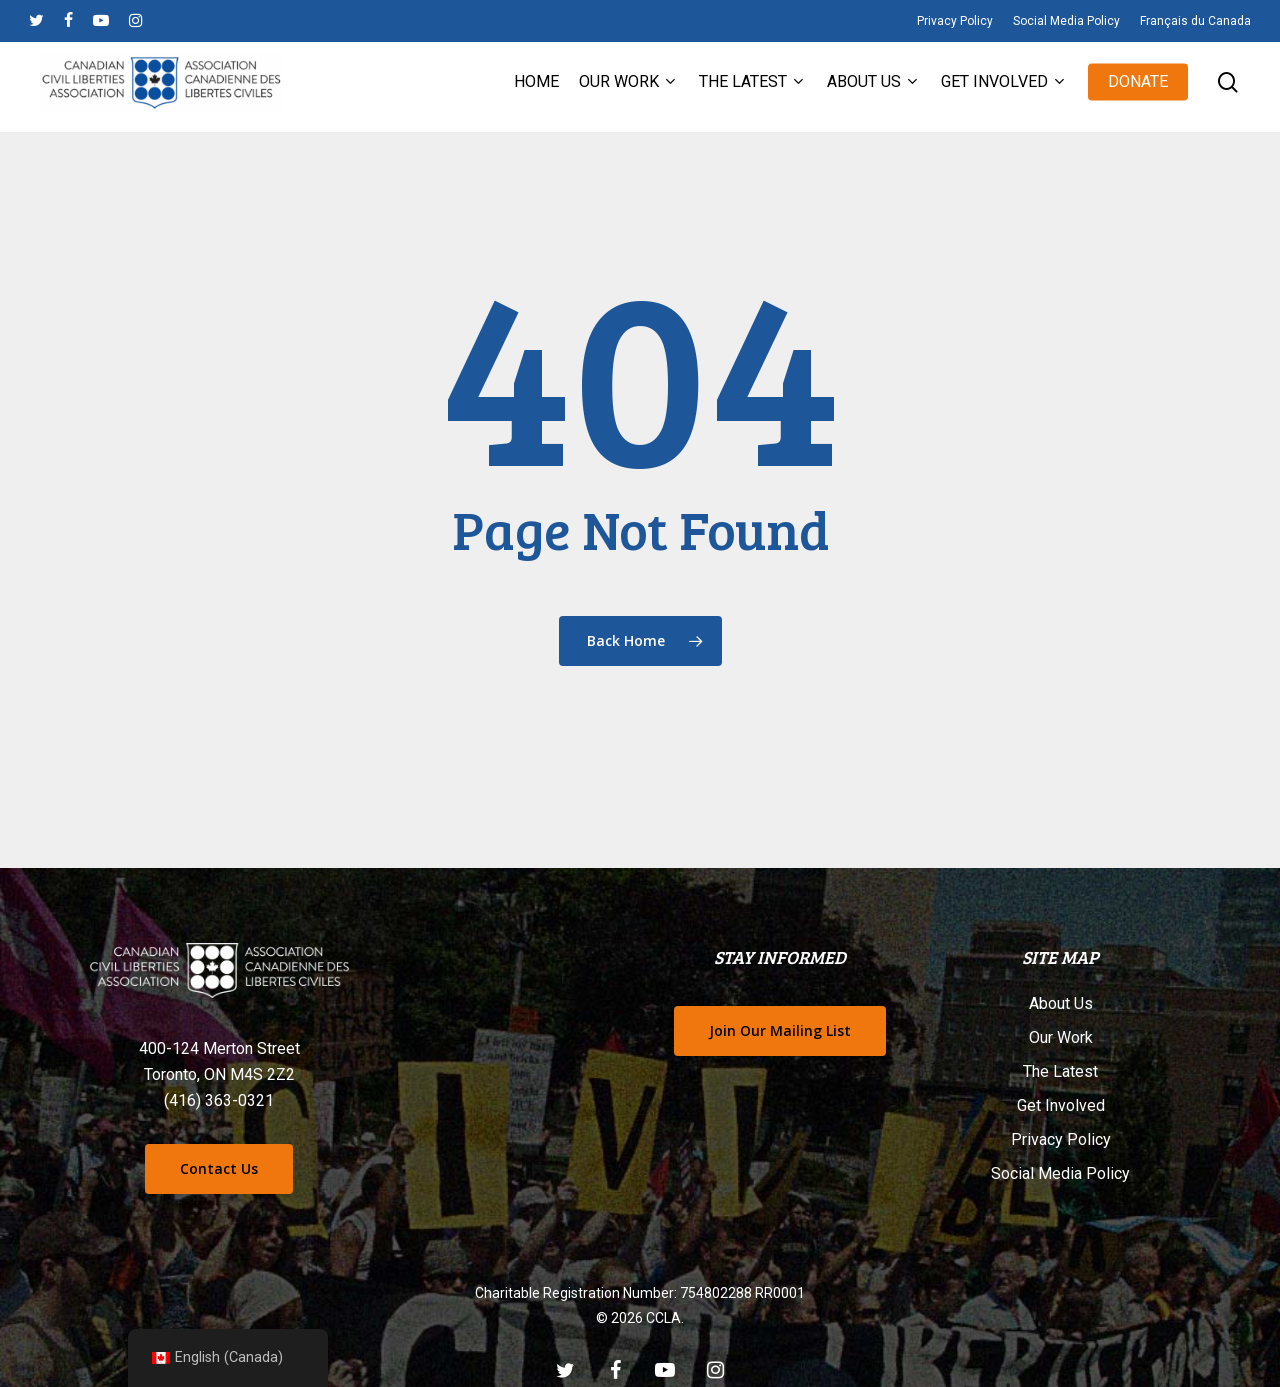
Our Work (1061, 1037)
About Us (1061, 1003)
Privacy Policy (1061, 1139)
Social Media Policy (1060, 1173)
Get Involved (1061, 1105)
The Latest (1060, 1071)
